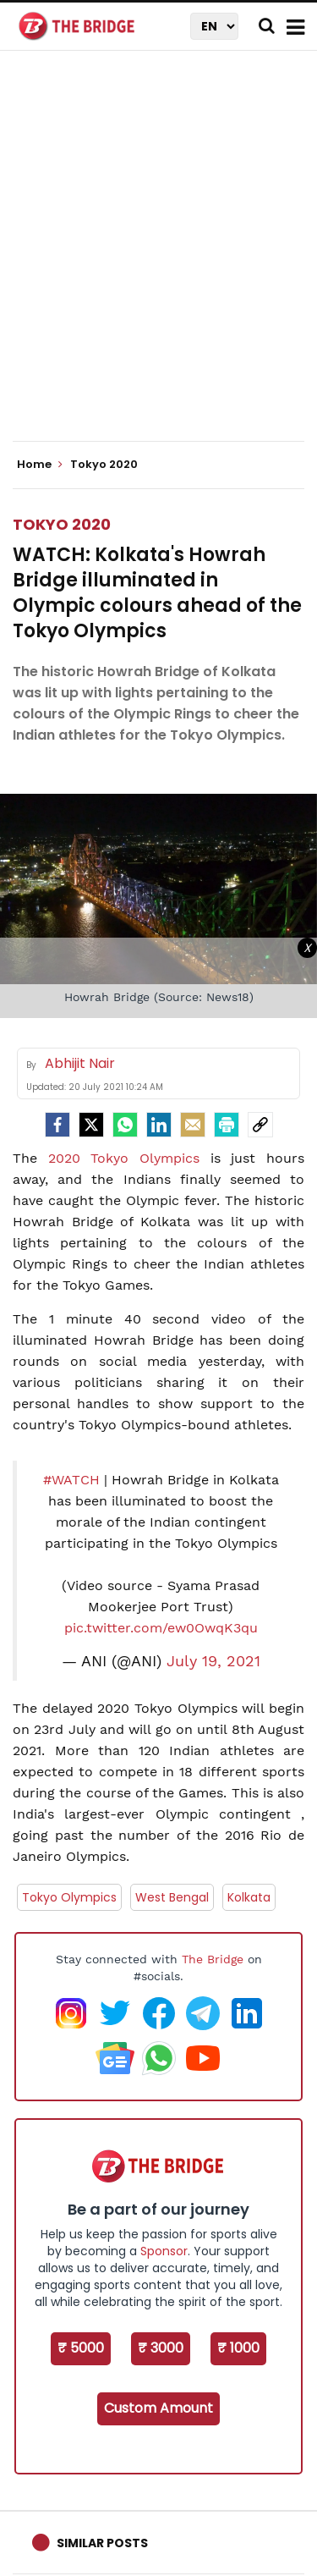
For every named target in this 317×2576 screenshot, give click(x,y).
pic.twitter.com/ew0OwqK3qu (161, 1628)
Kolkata (249, 1897)
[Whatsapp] (125, 1124)
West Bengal (172, 1897)
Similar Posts (102, 2543)
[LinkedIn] (159, 1124)
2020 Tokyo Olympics (123, 1158)
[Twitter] (91, 1124)
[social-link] (260, 1124)
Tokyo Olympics (69, 1897)
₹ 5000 (80, 2348)
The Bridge (212, 1959)
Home (40, 464)
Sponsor (164, 2251)
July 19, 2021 (213, 1661)
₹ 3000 (160, 2348)
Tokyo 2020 (62, 524)
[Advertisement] (158, 260)
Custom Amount (158, 2408)
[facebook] (57, 1124)
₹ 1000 (238, 2348)
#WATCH (71, 1480)
